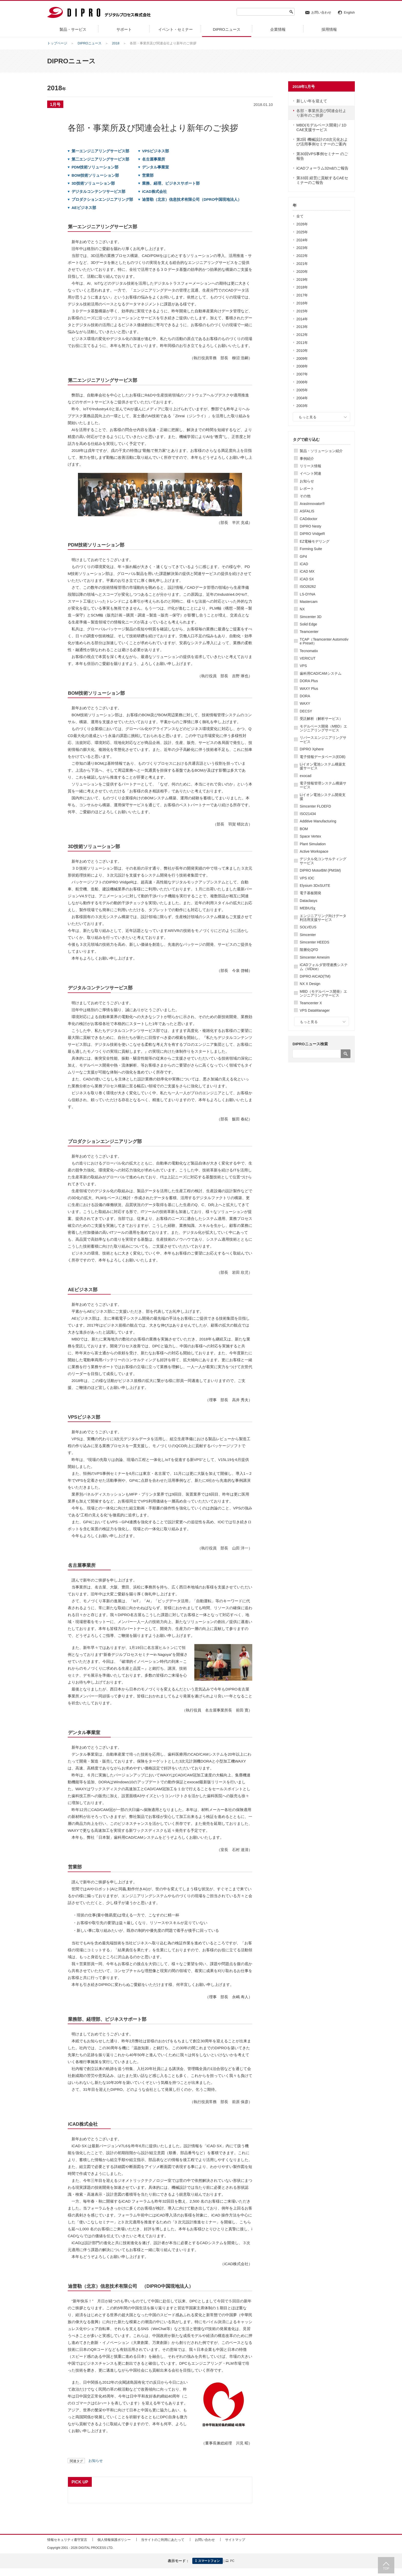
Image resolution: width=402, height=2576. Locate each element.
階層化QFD (309, 950)
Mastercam (308, 602)
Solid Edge (308, 624)
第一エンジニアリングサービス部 (100, 151)
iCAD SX (307, 579)
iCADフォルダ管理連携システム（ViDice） (324, 967)
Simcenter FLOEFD (315, 806)
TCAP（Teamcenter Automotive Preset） (324, 641)
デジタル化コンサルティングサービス (323, 861)
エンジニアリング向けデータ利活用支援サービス (323, 918)
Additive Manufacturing (318, 821)
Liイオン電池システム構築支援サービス (323, 766)
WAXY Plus (309, 689)
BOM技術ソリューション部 (95, 175)
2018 (115, 43)
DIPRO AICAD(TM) (315, 976)
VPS (303, 666)
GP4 (303, 556)
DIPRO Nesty (310, 526)
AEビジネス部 (84, 207)
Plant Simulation (313, 844)
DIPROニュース (90, 43)
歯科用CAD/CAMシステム (320, 673)
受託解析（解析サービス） (321, 719)
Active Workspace (314, 851)
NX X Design (310, 984)
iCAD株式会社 (154, 191)
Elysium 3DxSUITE (315, 885)
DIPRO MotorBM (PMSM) (320, 870)
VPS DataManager (315, 1010)
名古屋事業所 (153, 159)
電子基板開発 (310, 893)
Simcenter (308, 935)
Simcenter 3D (310, 617)
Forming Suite (311, 549)
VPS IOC (307, 878)
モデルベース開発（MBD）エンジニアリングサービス (323, 728)
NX (302, 609)
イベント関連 (310, 473)
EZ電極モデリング (314, 541)
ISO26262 (308, 586)
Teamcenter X (311, 1003)
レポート (307, 488)
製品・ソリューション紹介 (321, 451)
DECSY (306, 711)
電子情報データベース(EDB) (322, 757)
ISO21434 (308, 814)
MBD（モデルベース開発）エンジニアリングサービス (323, 993)
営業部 (148, 175)
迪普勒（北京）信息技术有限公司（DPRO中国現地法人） (192, 199)
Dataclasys (308, 901)
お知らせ (307, 481)
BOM (304, 829)
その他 (305, 496)
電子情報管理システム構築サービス (323, 785)
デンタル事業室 (155, 167)
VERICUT (307, 658)
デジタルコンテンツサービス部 (98, 191)
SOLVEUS (308, 927)
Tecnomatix (309, 651)
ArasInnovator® (312, 504)
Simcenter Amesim (315, 957)
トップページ (57, 43)
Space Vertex (310, 836)
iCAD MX (307, 571)
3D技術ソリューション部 (93, 183)
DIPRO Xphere (312, 749)
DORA (305, 696)
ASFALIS (307, 511)
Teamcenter (309, 632)
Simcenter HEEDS (314, 942)
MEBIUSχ (307, 908)
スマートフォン (207, 2561)
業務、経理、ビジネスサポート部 (171, 183)
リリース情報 (310, 466)
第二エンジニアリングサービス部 (100, 159)
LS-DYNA (307, 594)
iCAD (304, 564)
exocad (305, 776)
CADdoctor (308, 519)
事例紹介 (307, 458)
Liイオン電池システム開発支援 (323, 797)
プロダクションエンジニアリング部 (102, 199)
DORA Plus (309, 681)
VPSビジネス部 (155, 151)
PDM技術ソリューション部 (95, 167)
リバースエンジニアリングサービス (323, 739)
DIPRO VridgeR (312, 534)
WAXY (305, 703)
